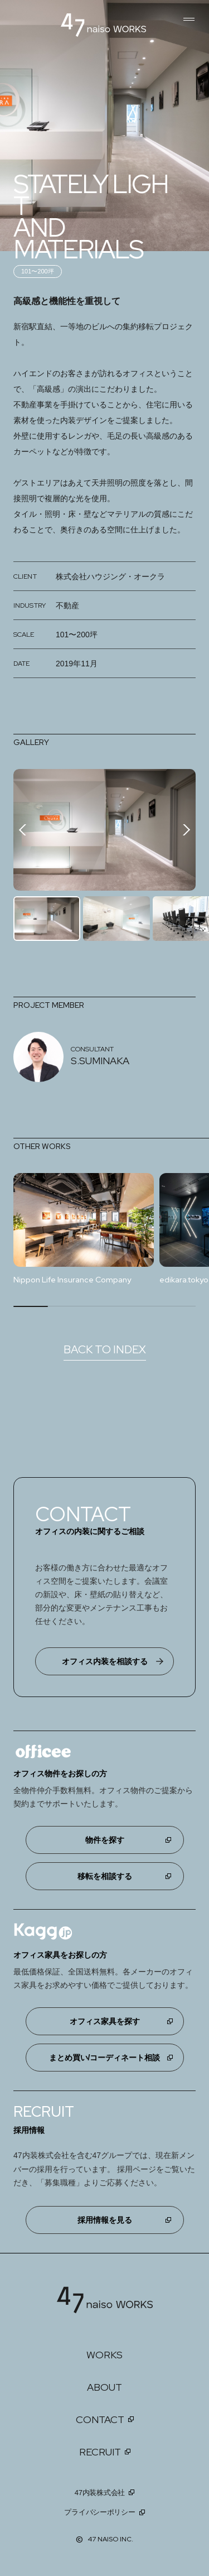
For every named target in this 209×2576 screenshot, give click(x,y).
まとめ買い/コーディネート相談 (105, 2058)
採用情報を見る (104, 2220)
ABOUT (104, 2387)
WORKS (104, 2355)
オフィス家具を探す (105, 2021)
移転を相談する (104, 1876)
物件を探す (104, 1840)
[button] (184, 830)
